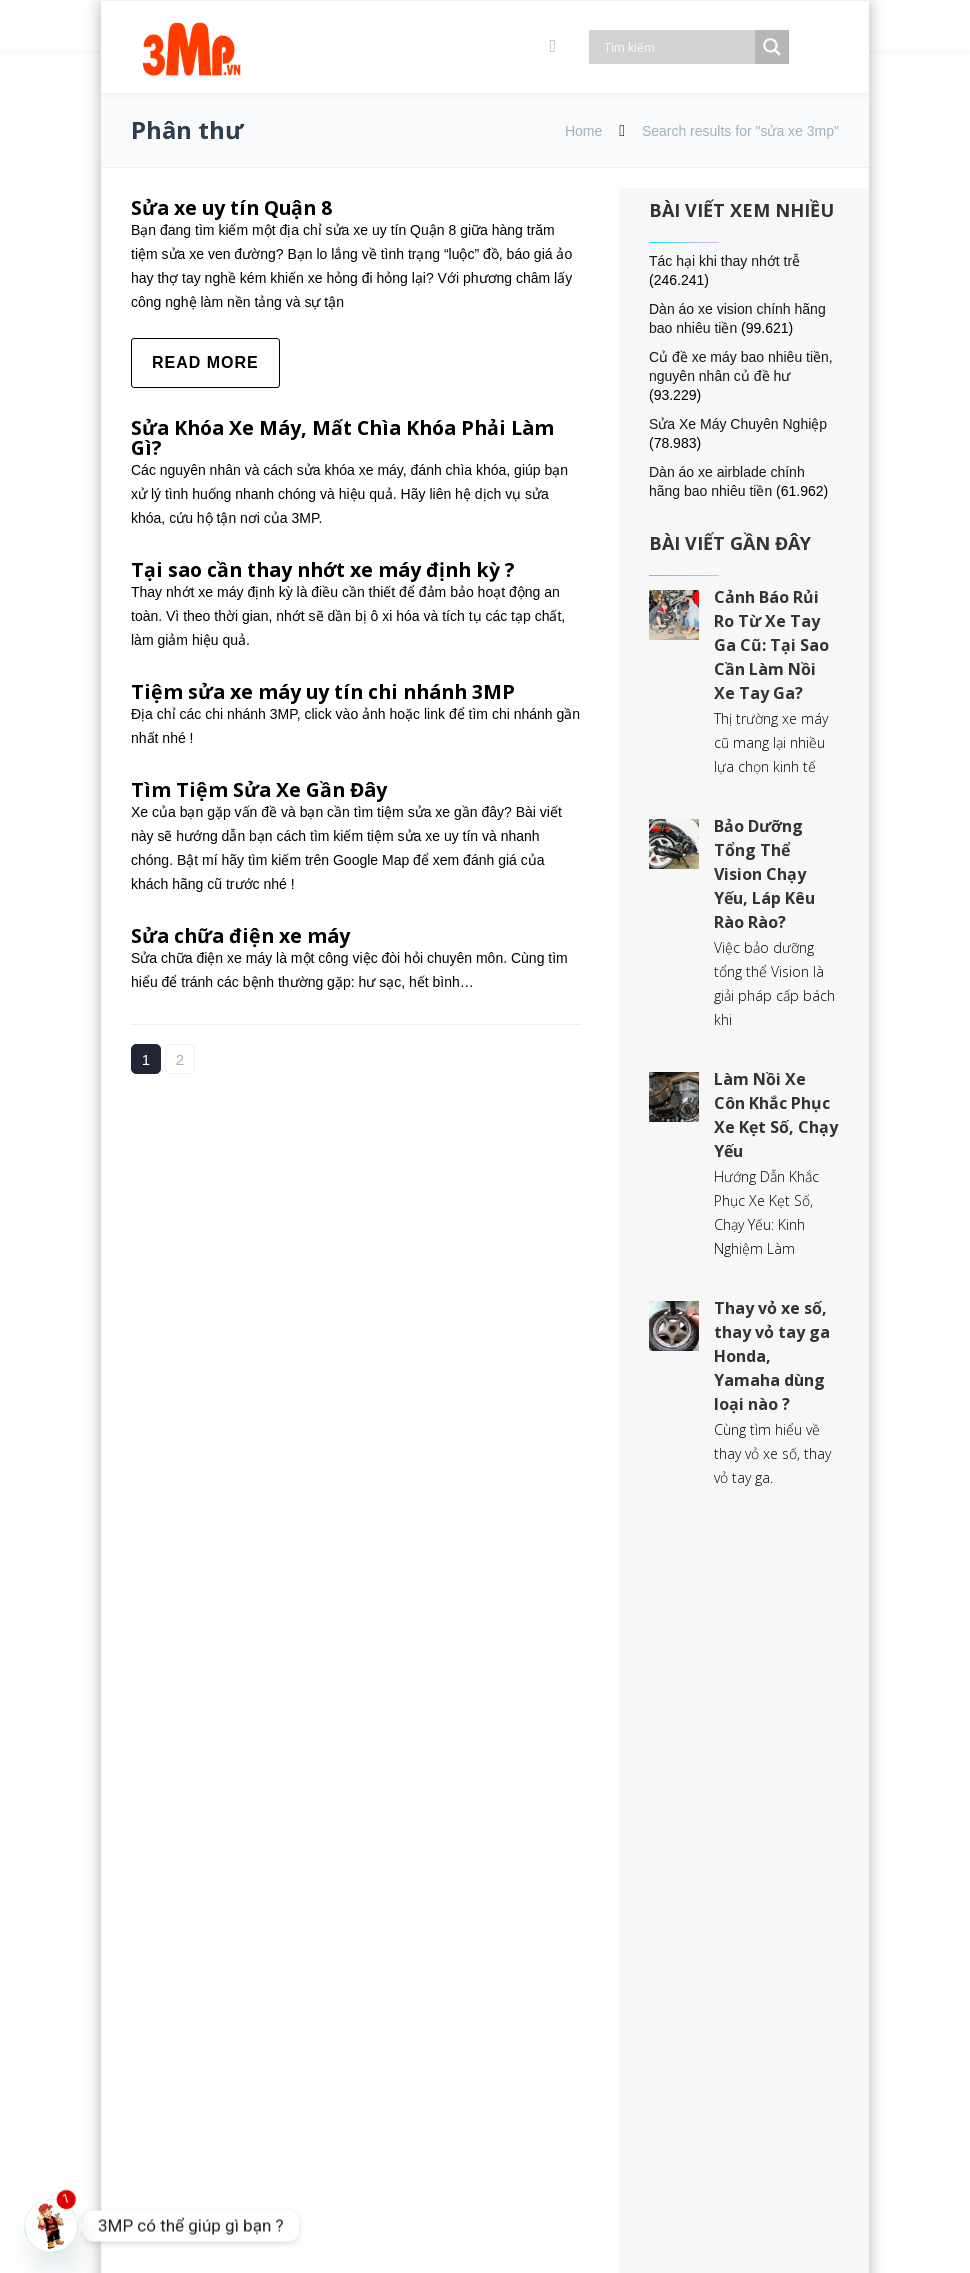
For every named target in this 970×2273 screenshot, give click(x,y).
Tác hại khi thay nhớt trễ (724, 261)
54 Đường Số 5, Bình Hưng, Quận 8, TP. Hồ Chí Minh (294, 1739)
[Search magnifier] (772, 47)
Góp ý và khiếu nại (558, 1962)
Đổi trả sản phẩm (554, 1914)
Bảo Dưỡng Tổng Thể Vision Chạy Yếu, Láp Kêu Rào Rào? (764, 874)
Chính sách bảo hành (567, 1938)
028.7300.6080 (250, 2051)
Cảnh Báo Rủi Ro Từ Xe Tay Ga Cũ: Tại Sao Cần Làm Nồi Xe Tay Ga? (771, 645)
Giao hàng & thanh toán (577, 1890)
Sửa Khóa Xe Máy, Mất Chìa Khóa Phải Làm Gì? (350, 437)
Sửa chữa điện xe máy (243, 935)
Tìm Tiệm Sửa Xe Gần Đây (261, 789)
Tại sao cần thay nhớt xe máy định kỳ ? (330, 569)
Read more (205, 362)
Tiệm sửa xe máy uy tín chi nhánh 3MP (329, 691)
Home (583, 131)
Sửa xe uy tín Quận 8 (235, 207)
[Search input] (677, 47)
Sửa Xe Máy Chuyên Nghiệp (738, 424)
